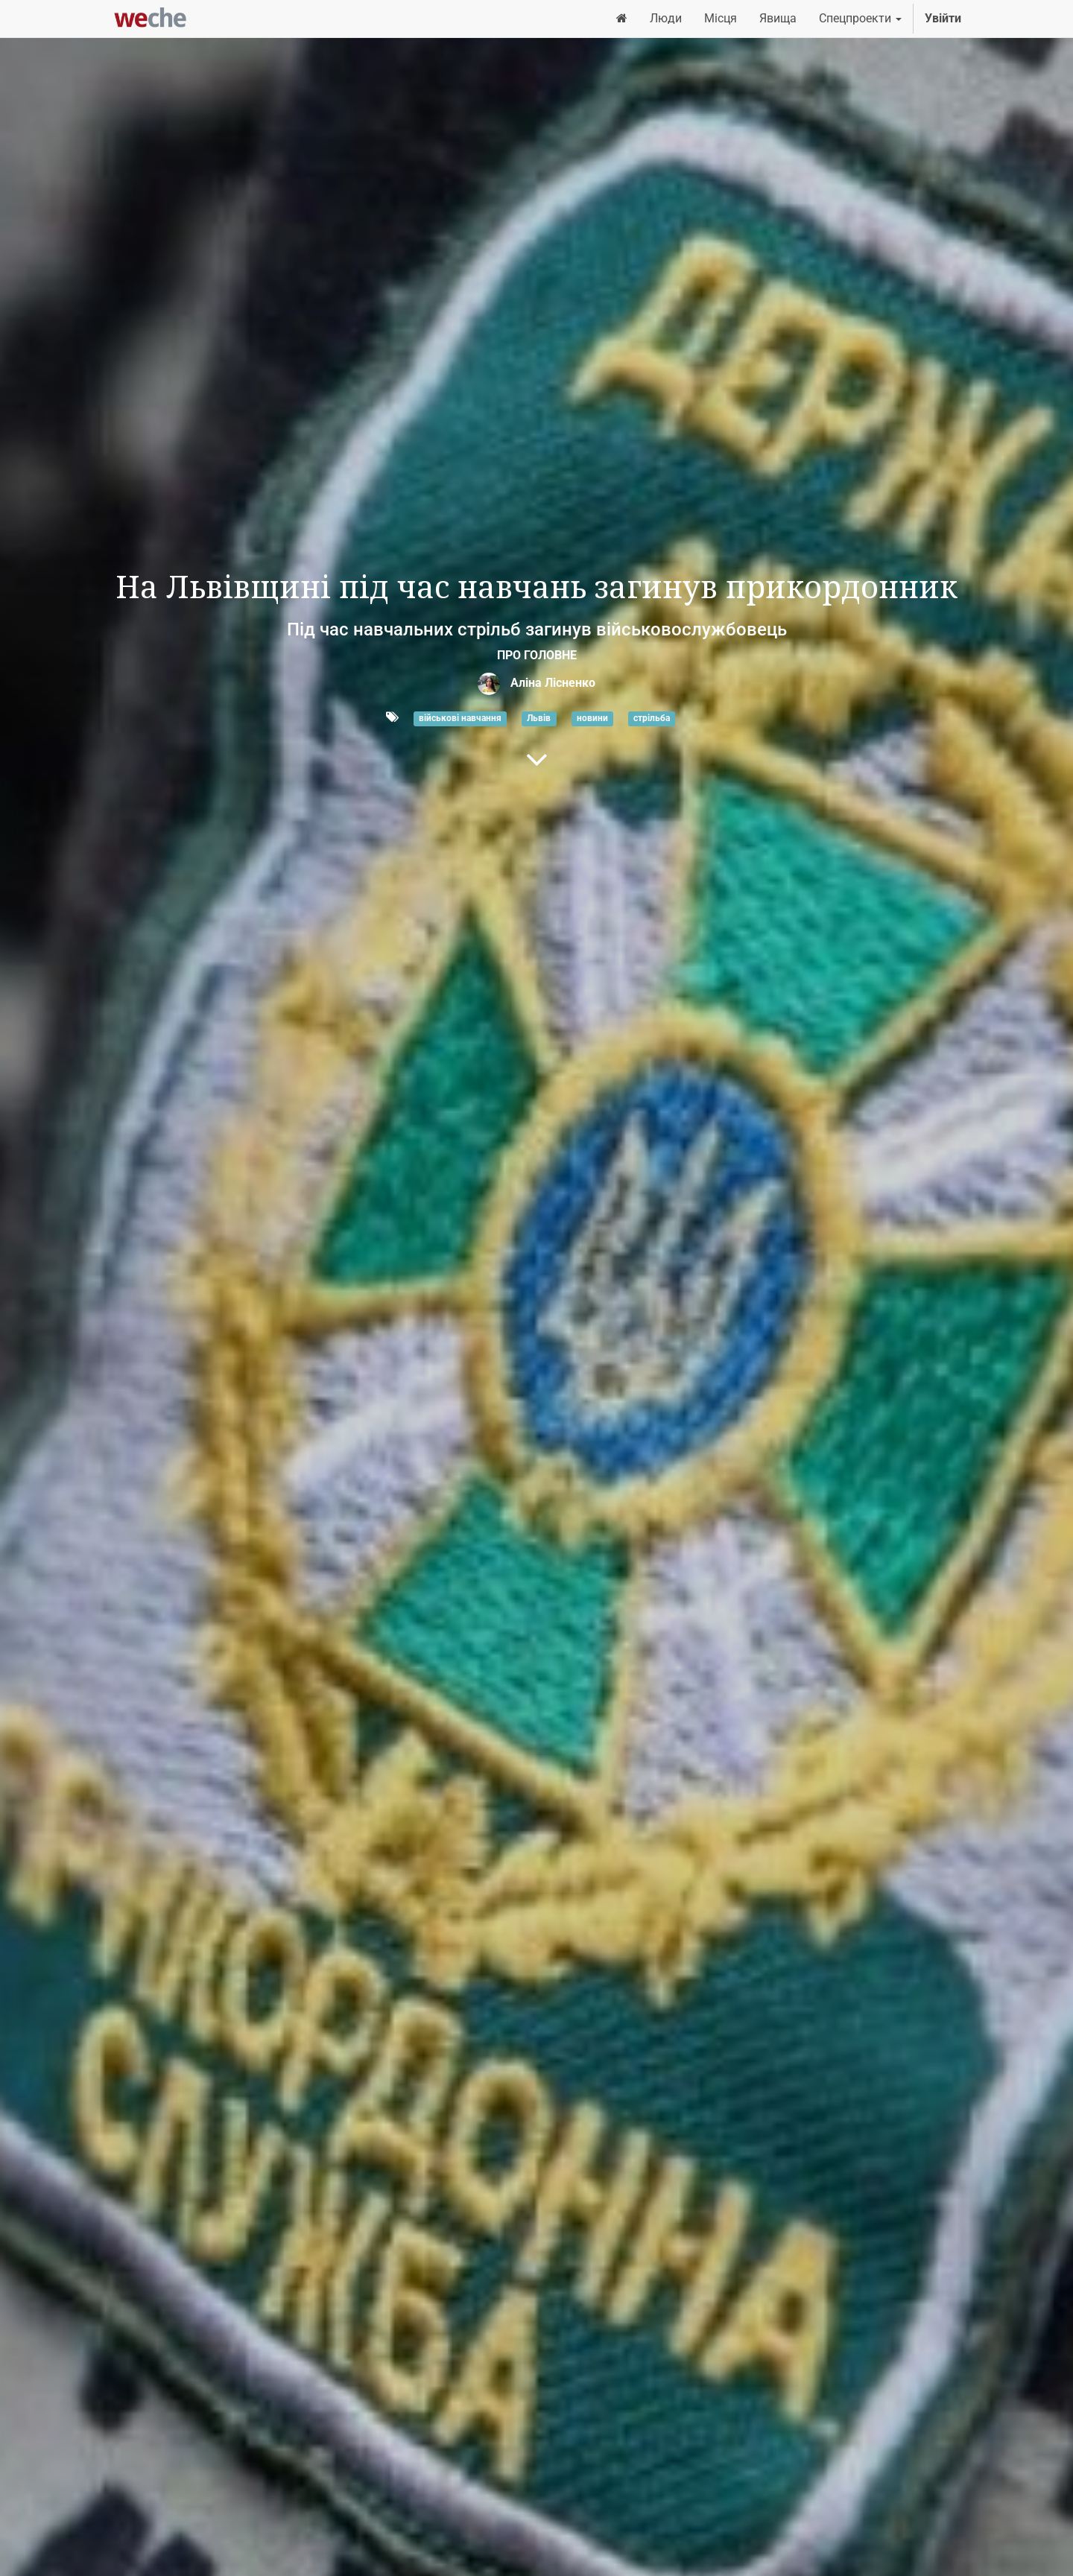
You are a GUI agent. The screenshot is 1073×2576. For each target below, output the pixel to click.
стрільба (651, 718)
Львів (539, 718)
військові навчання (460, 718)
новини (592, 718)
